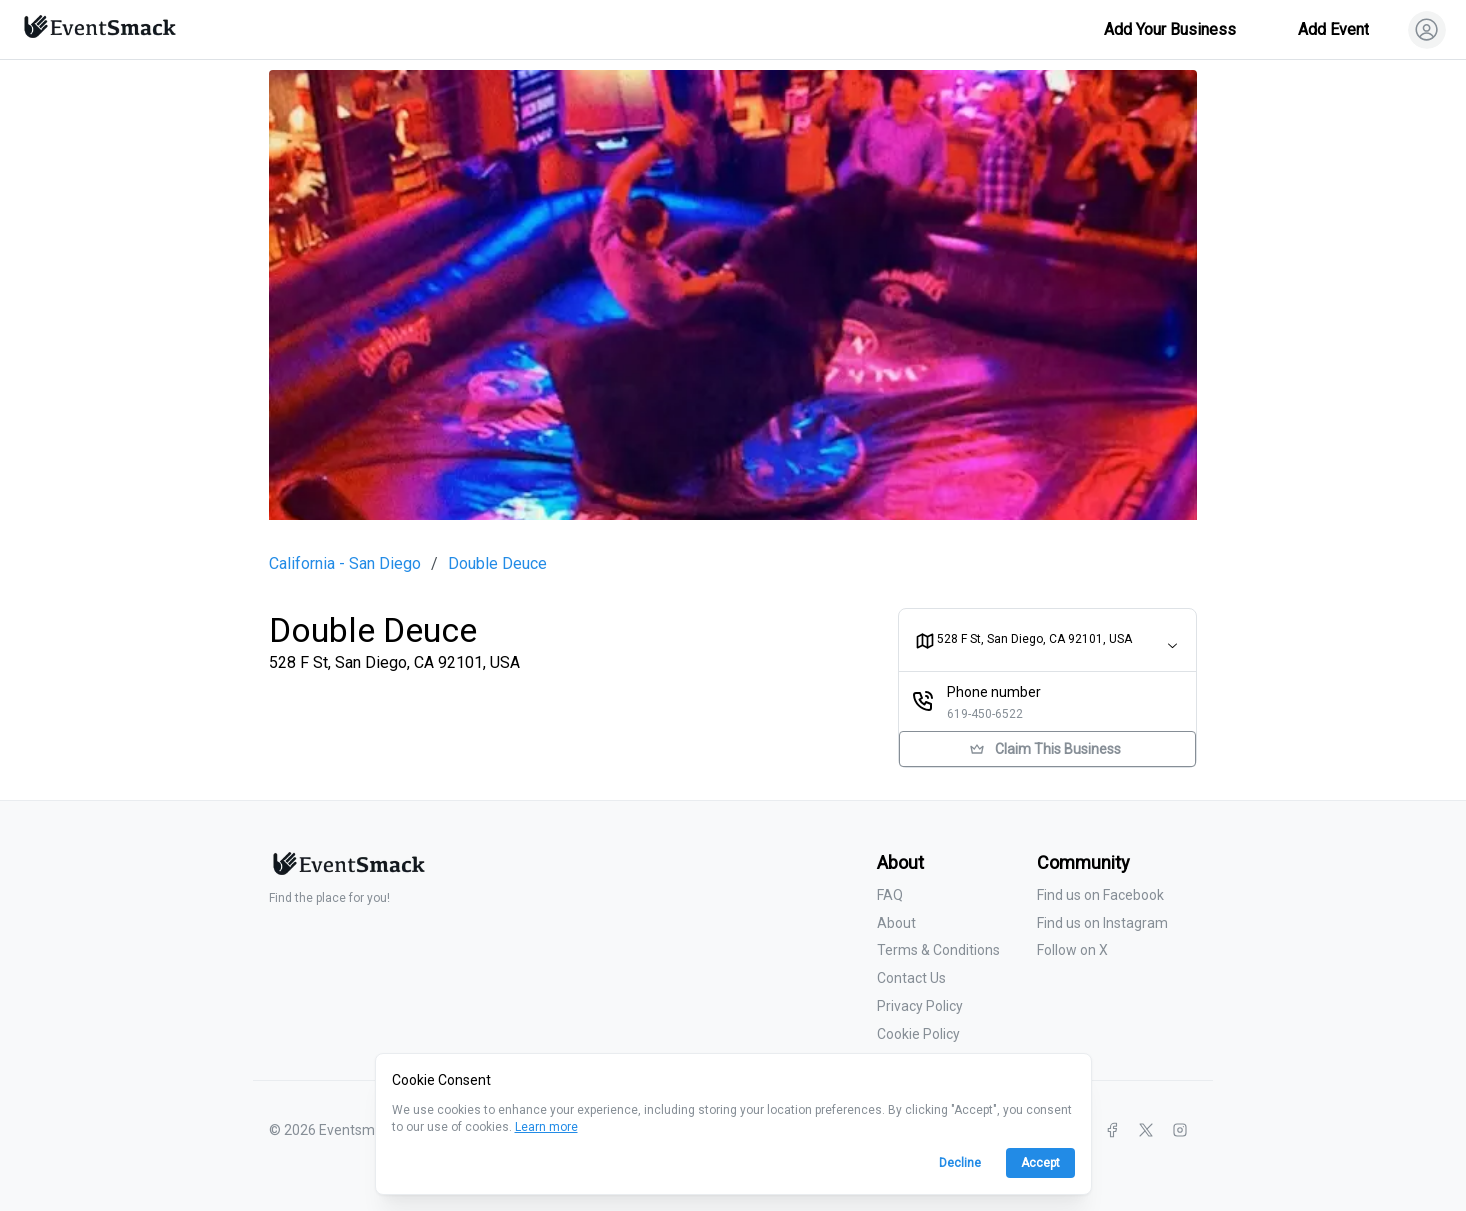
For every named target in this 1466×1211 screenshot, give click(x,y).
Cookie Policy (918, 1034)
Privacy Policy (920, 1006)
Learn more (546, 1127)
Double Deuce (497, 564)
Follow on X (1072, 950)
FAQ (890, 895)
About (896, 923)
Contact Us (911, 978)
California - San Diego (345, 564)
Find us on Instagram (1102, 923)
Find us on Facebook (1100, 895)
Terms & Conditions (938, 950)
